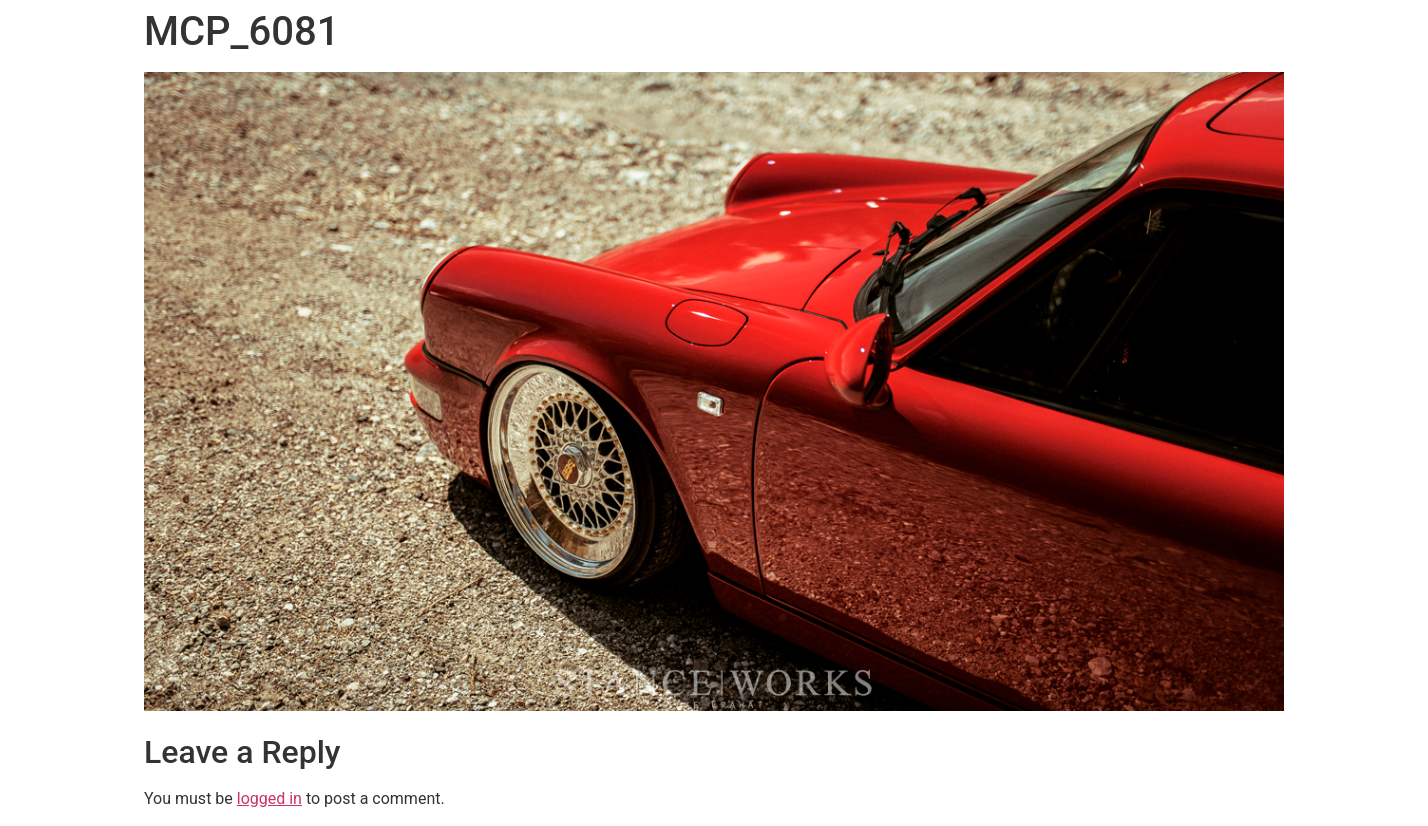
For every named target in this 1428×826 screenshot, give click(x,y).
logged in (269, 798)
